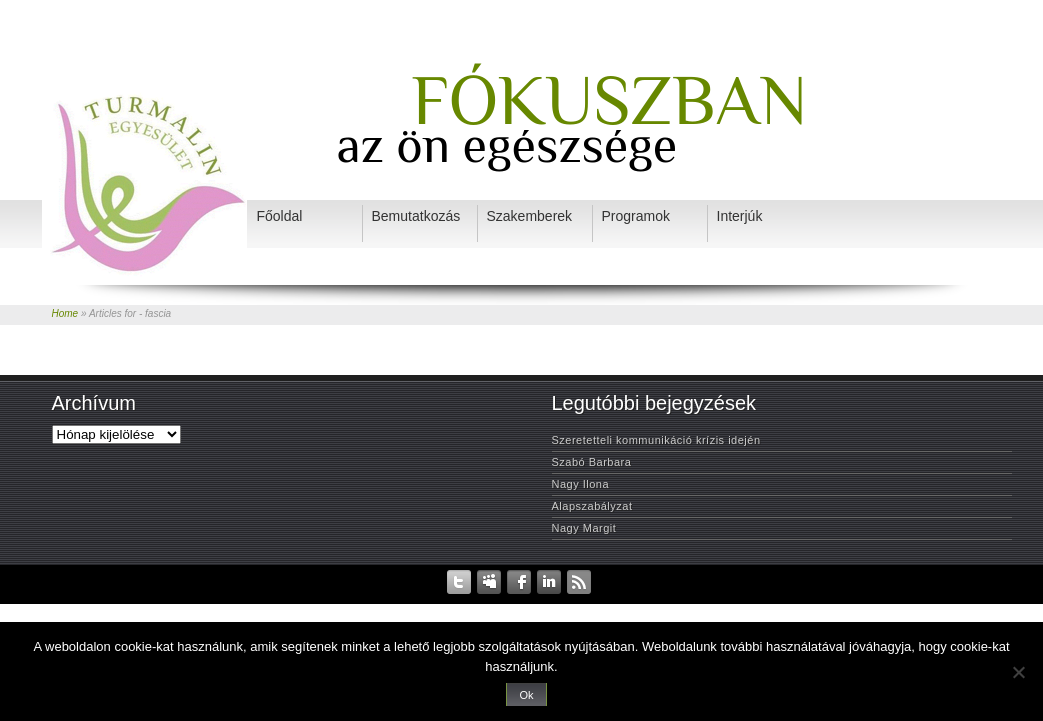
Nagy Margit (584, 528)
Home (65, 313)
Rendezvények (448, 608)
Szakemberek (607, 608)
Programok (727, 608)
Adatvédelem (370, 608)
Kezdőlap (304, 608)
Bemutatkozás (529, 608)
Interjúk (670, 608)
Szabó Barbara (592, 462)
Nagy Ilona (581, 484)
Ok (526, 695)
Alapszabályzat (592, 506)
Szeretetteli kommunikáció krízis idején (656, 440)
